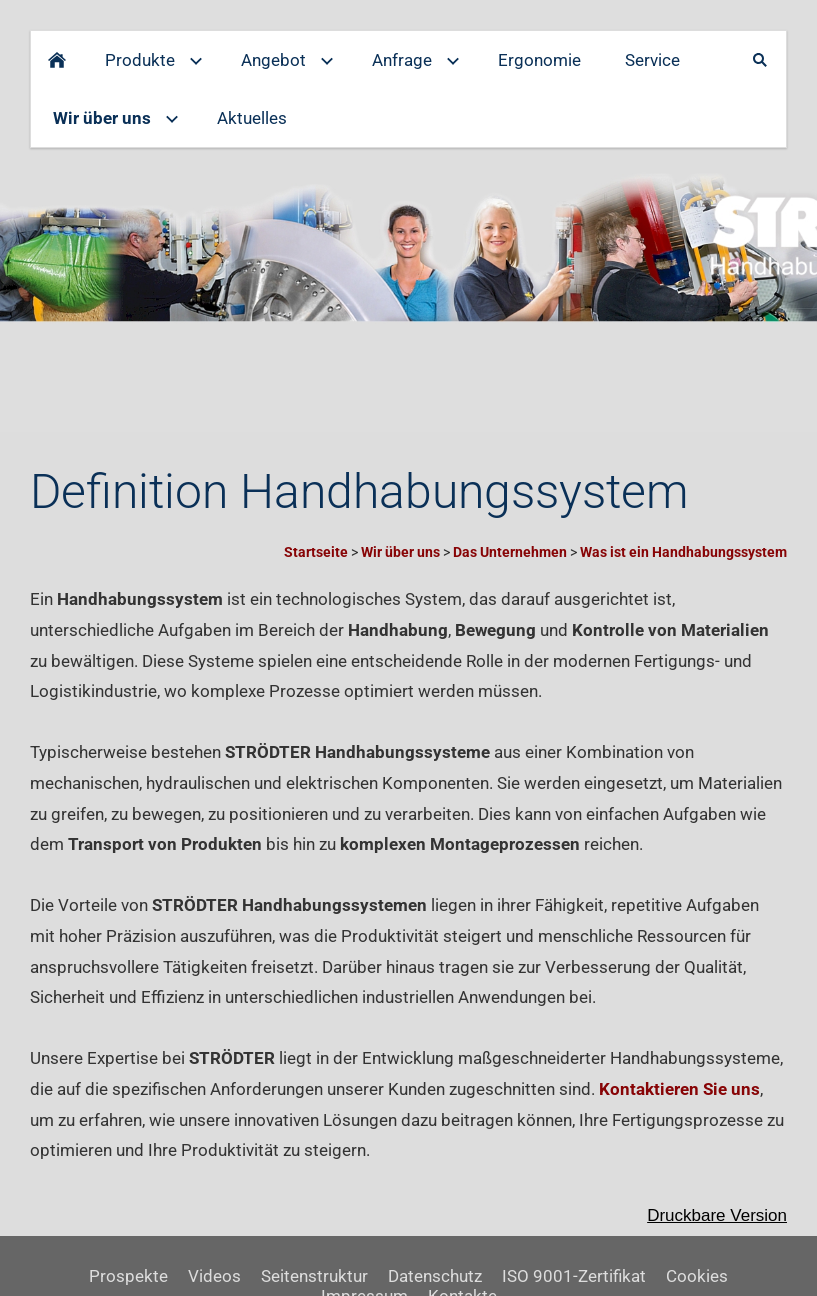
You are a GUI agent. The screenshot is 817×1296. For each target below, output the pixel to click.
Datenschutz (435, 1276)
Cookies (697, 1276)
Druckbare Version (717, 1215)
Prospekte (128, 1276)
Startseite (316, 552)
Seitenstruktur (314, 1276)
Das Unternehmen (510, 552)
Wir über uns (400, 552)
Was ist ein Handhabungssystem (683, 552)
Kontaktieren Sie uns (679, 1089)
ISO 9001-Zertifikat (574, 1276)
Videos (214, 1276)
